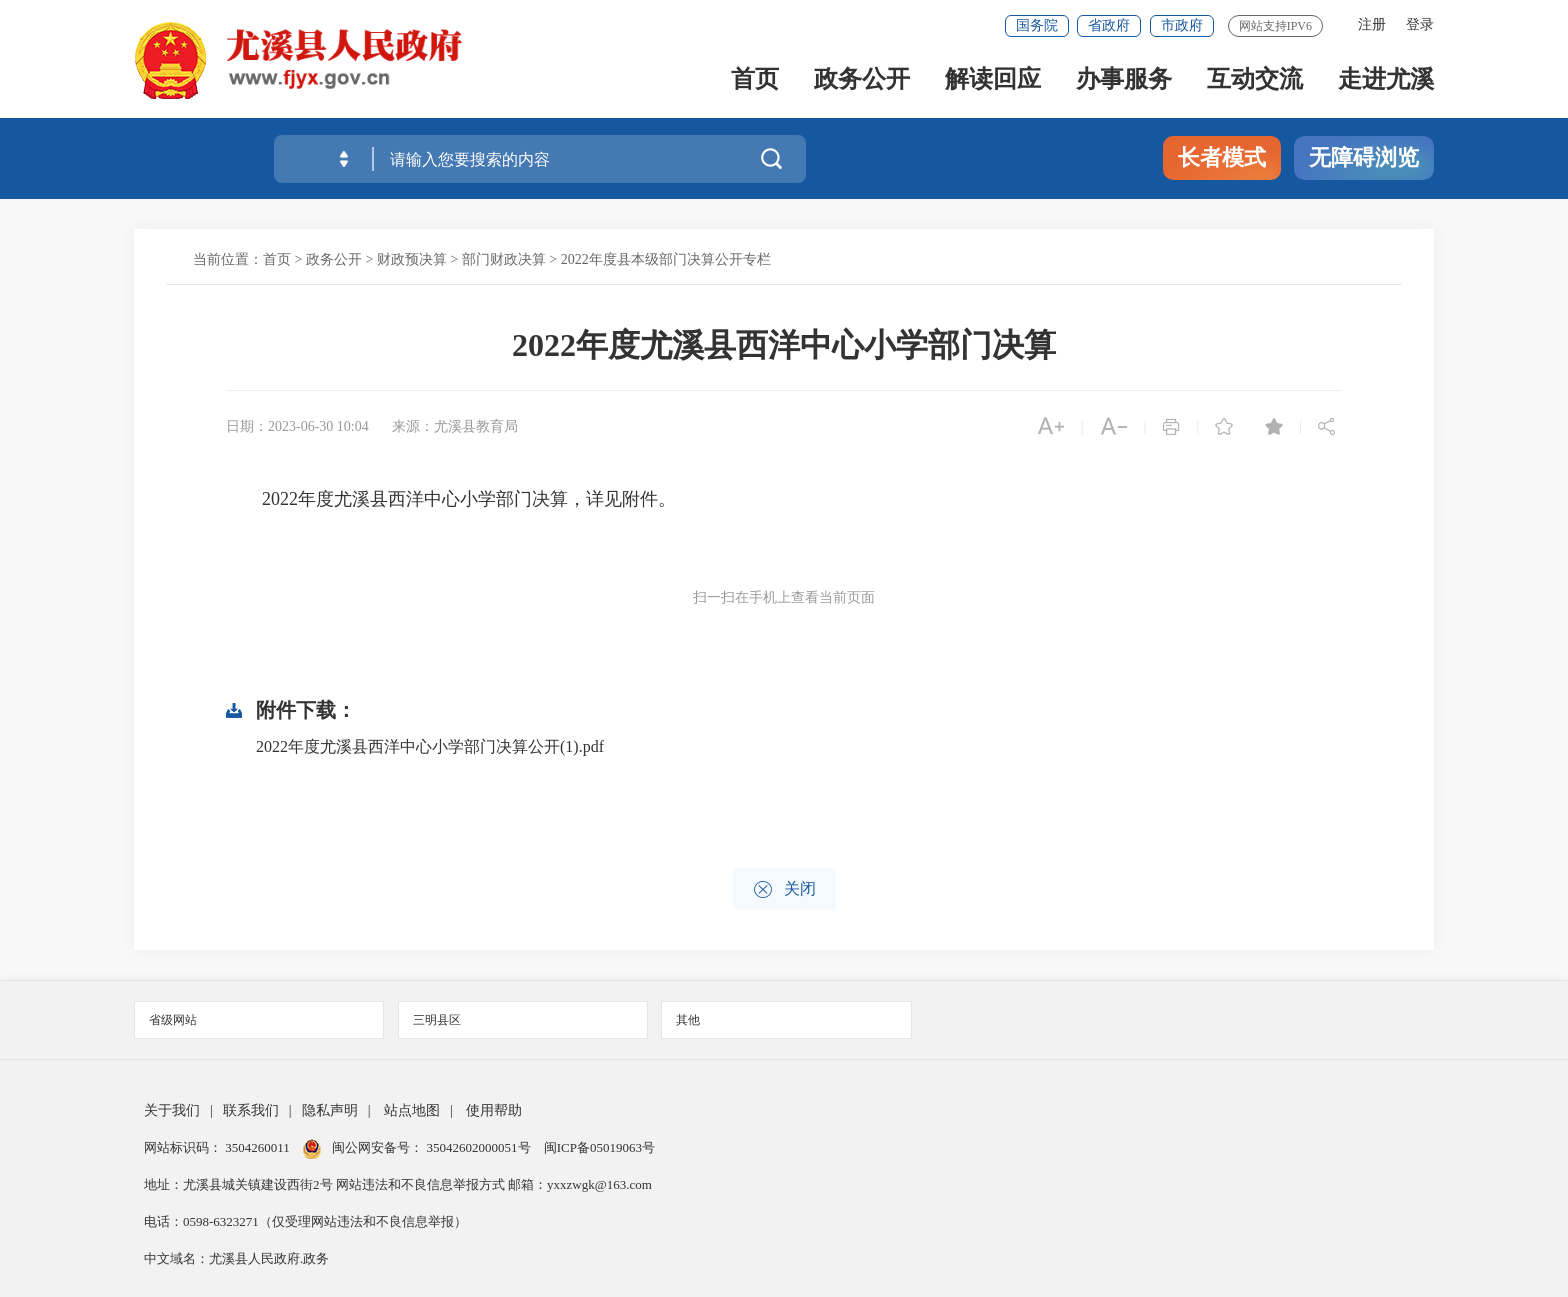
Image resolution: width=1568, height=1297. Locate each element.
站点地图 (412, 1110)
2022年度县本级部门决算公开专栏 (666, 259)
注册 (1372, 24)
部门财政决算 (504, 259)
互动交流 (1255, 81)
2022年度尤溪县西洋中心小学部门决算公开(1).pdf (430, 746)
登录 (1420, 24)
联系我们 (251, 1110)
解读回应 (993, 81)
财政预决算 (412, 259)
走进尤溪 (1386, 81)
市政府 (1182, 25)
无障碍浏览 (1364, 157)
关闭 (784, 889)
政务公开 (862, 81)
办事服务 (1124, 81)
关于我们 (172, 1110)
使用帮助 (494, 1110)
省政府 (1109, 25)
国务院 (1037, 25)
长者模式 (1222, 157)
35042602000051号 (480, 1147)
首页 (755, 81)
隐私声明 (330, 1110)
